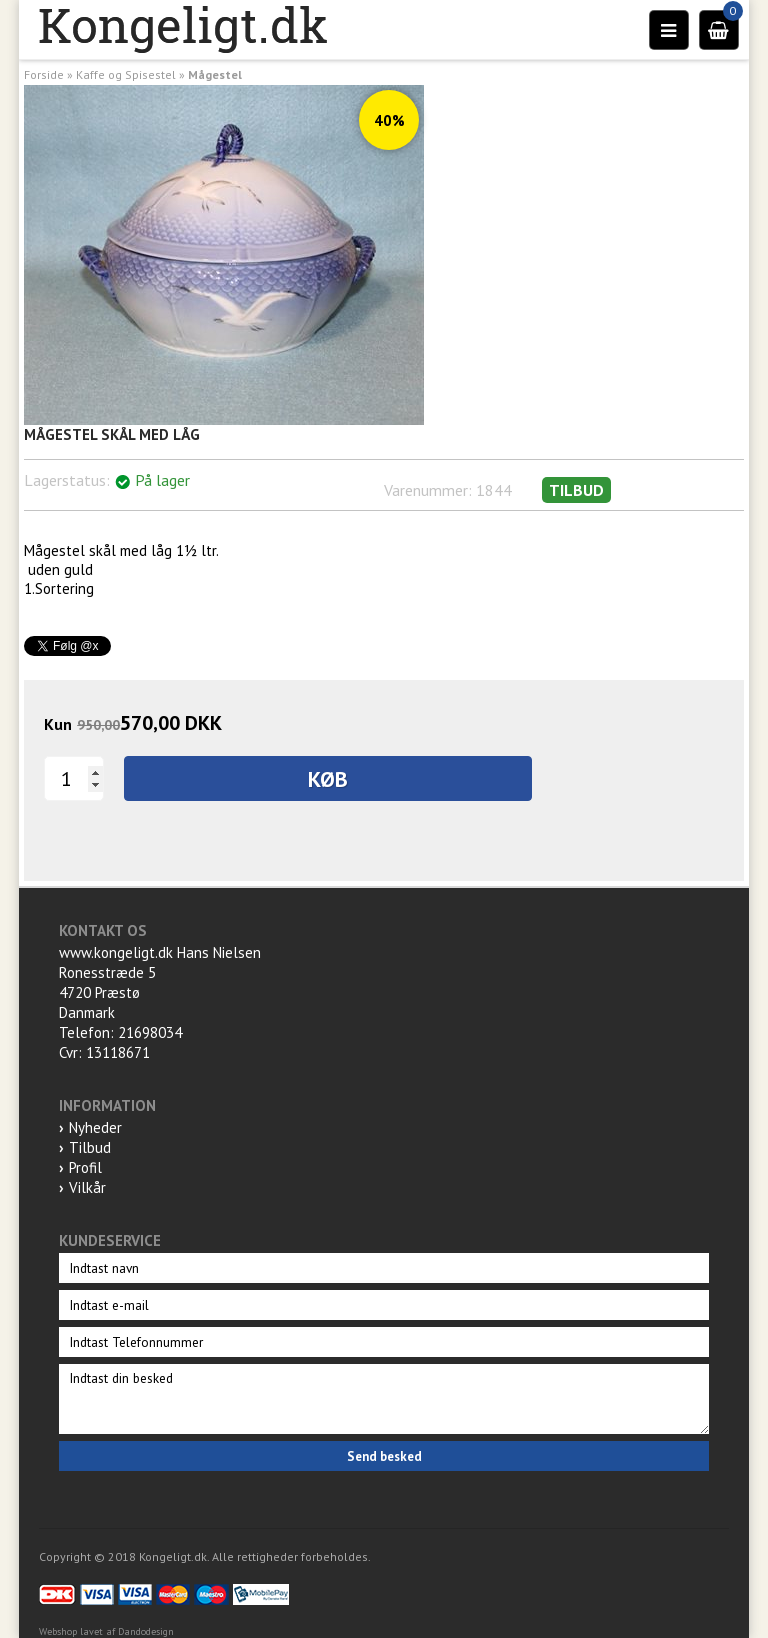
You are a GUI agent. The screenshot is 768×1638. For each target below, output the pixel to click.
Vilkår (87, 1187)
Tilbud (90, 1147)
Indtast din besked (384, 1399)
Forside (44, 74)
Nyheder (95, 1127)
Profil (85, 1167)
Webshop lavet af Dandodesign (106, 1631)
